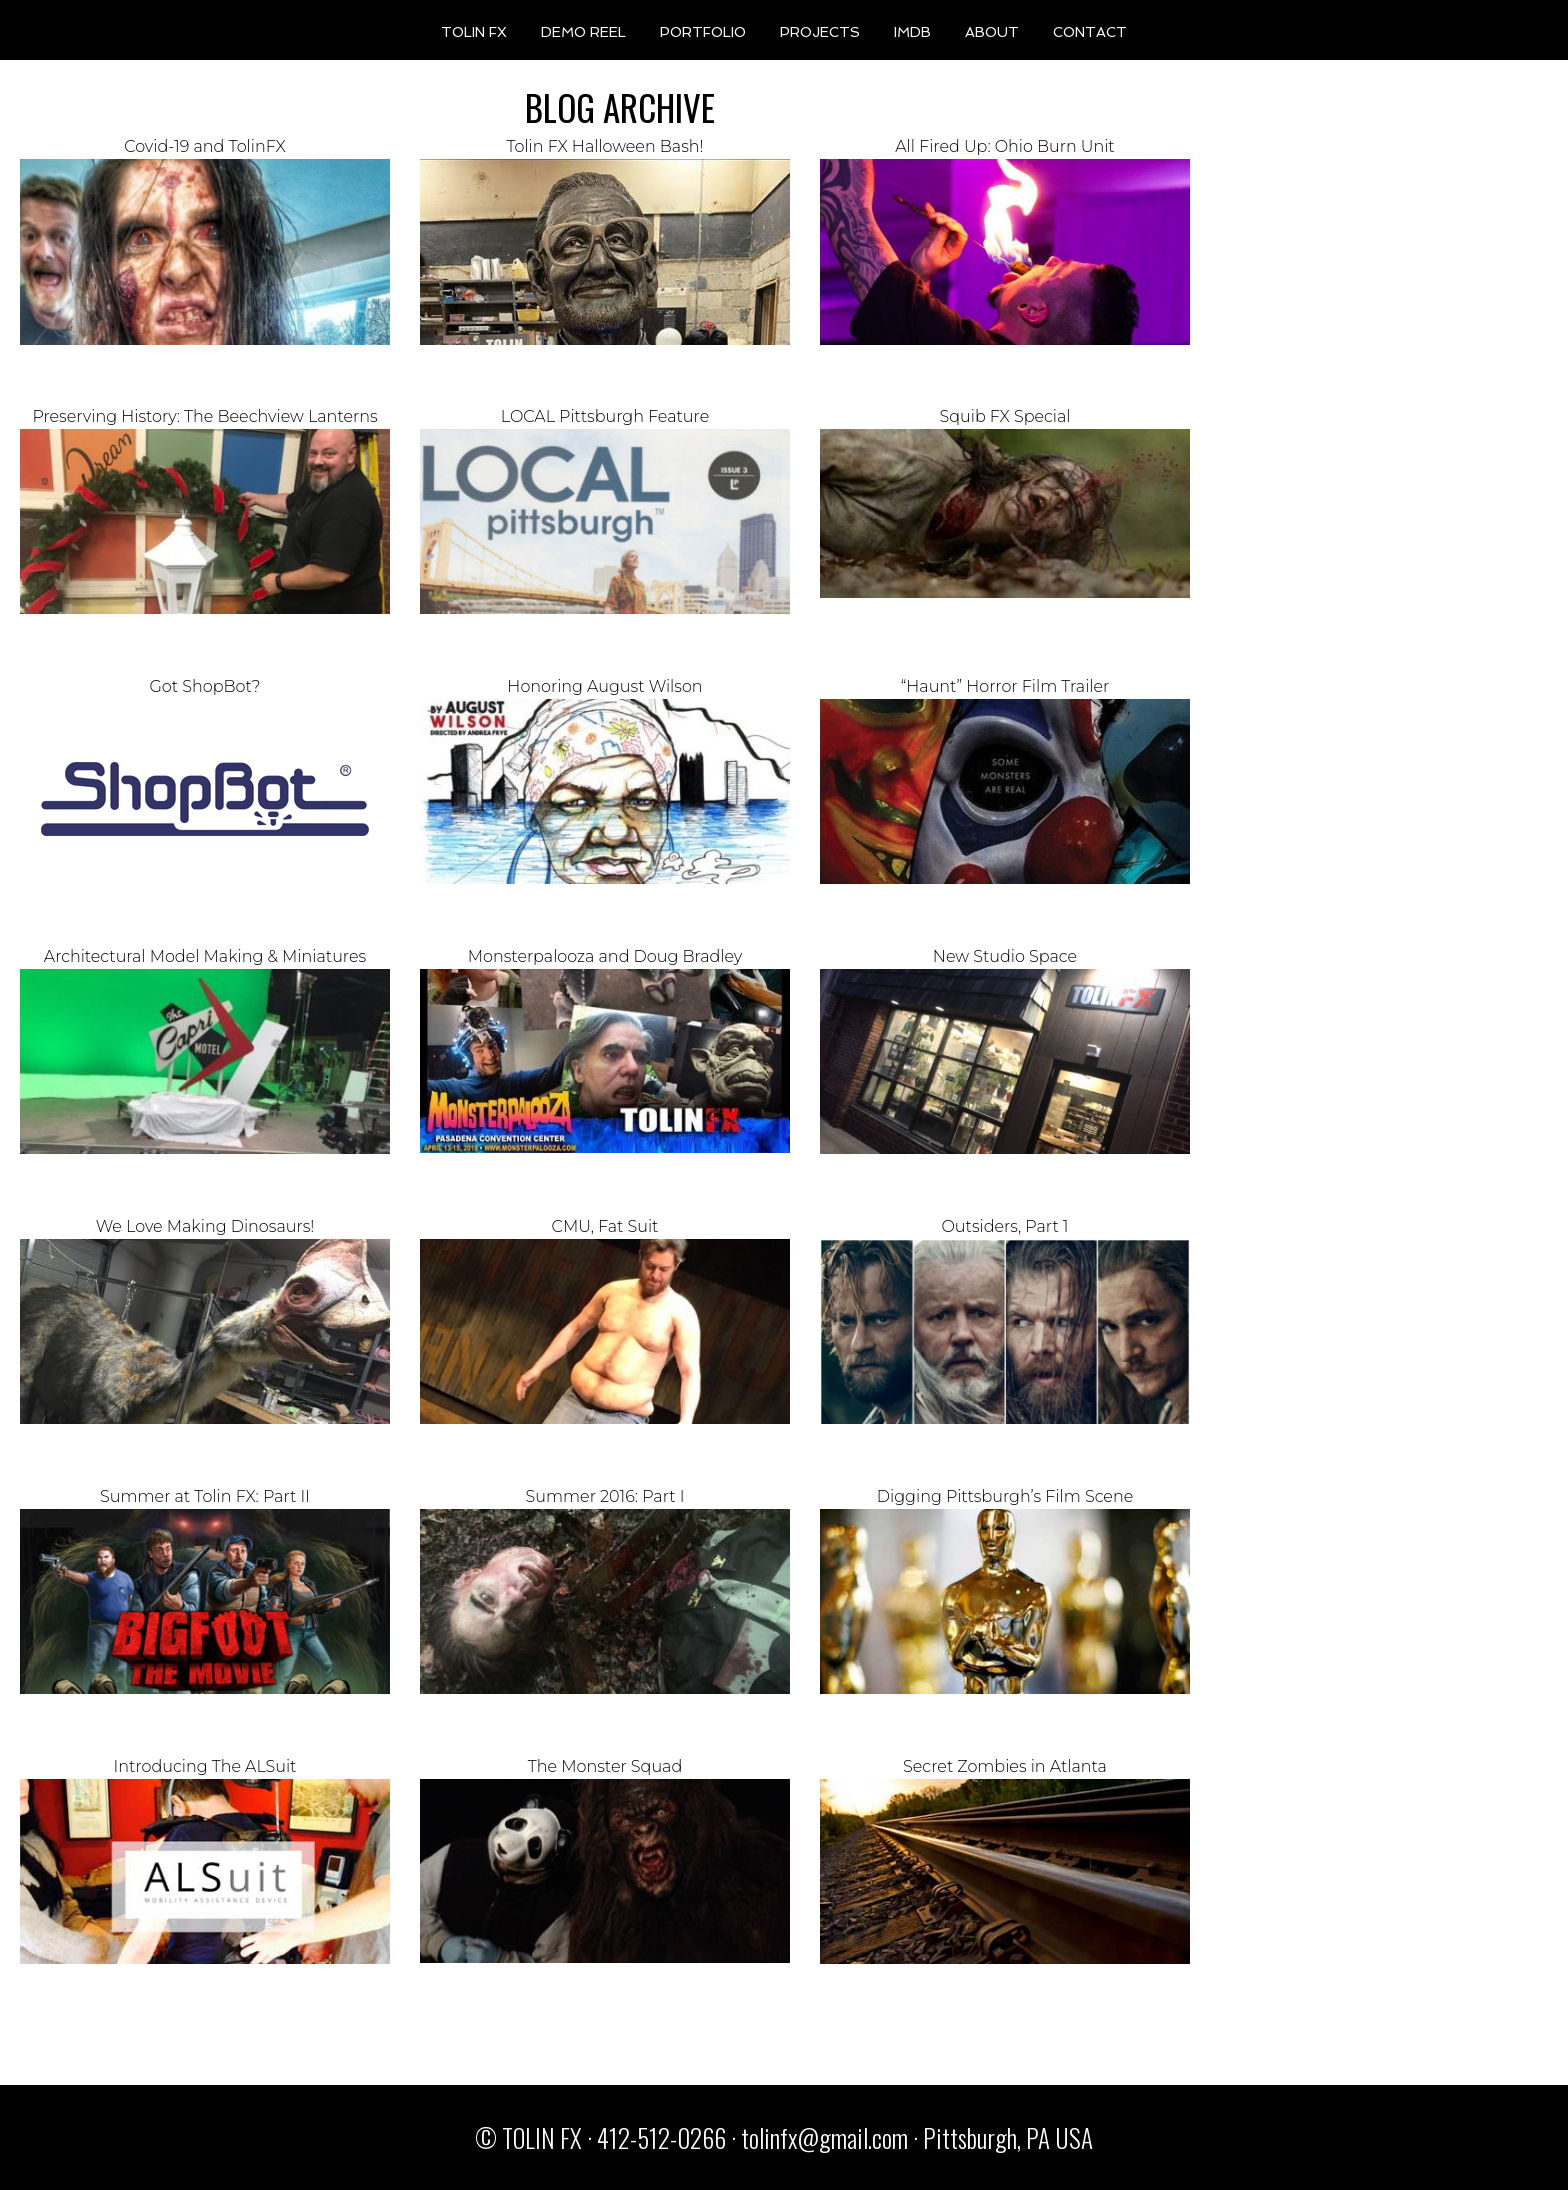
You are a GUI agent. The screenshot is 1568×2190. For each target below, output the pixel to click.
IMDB (912, 31)
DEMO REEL (583, 31)
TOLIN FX (474, 31)
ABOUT (992, 31)
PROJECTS (820, 31)
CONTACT (1090, 31)
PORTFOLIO (703, 31)
